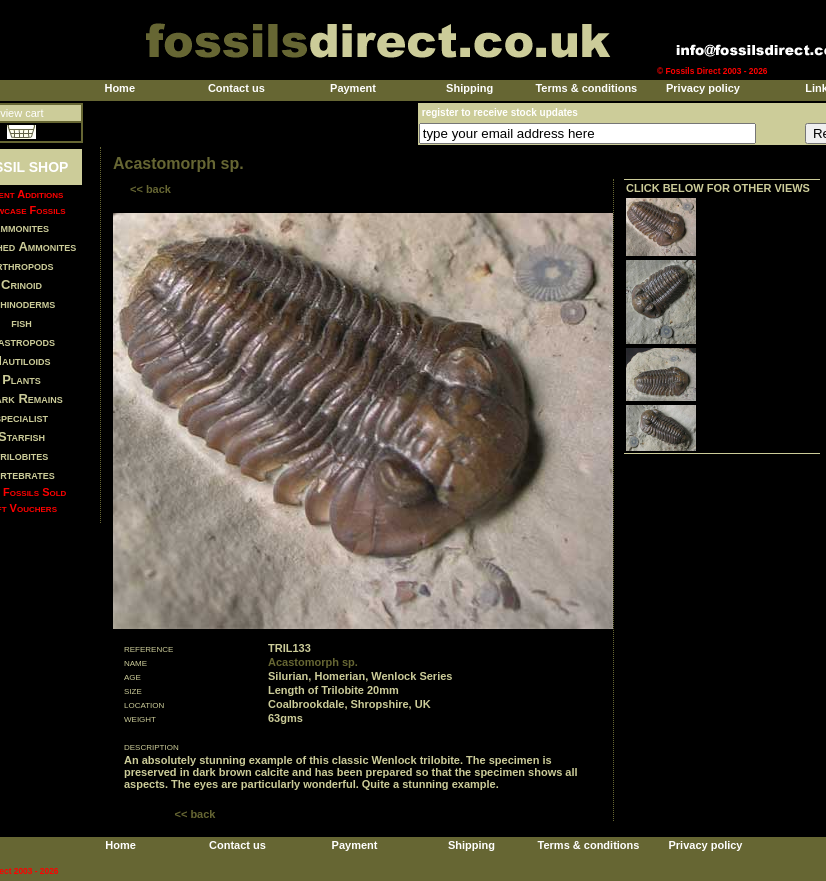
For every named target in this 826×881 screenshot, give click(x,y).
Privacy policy (703, 88)
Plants (21, 379)
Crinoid (21, 284)
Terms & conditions (586, 88)
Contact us (236, 88)
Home (119, 88)
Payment (353, 88)
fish (21, 322)
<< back (150, 189)
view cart (21, 113)
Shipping (469, 88)
